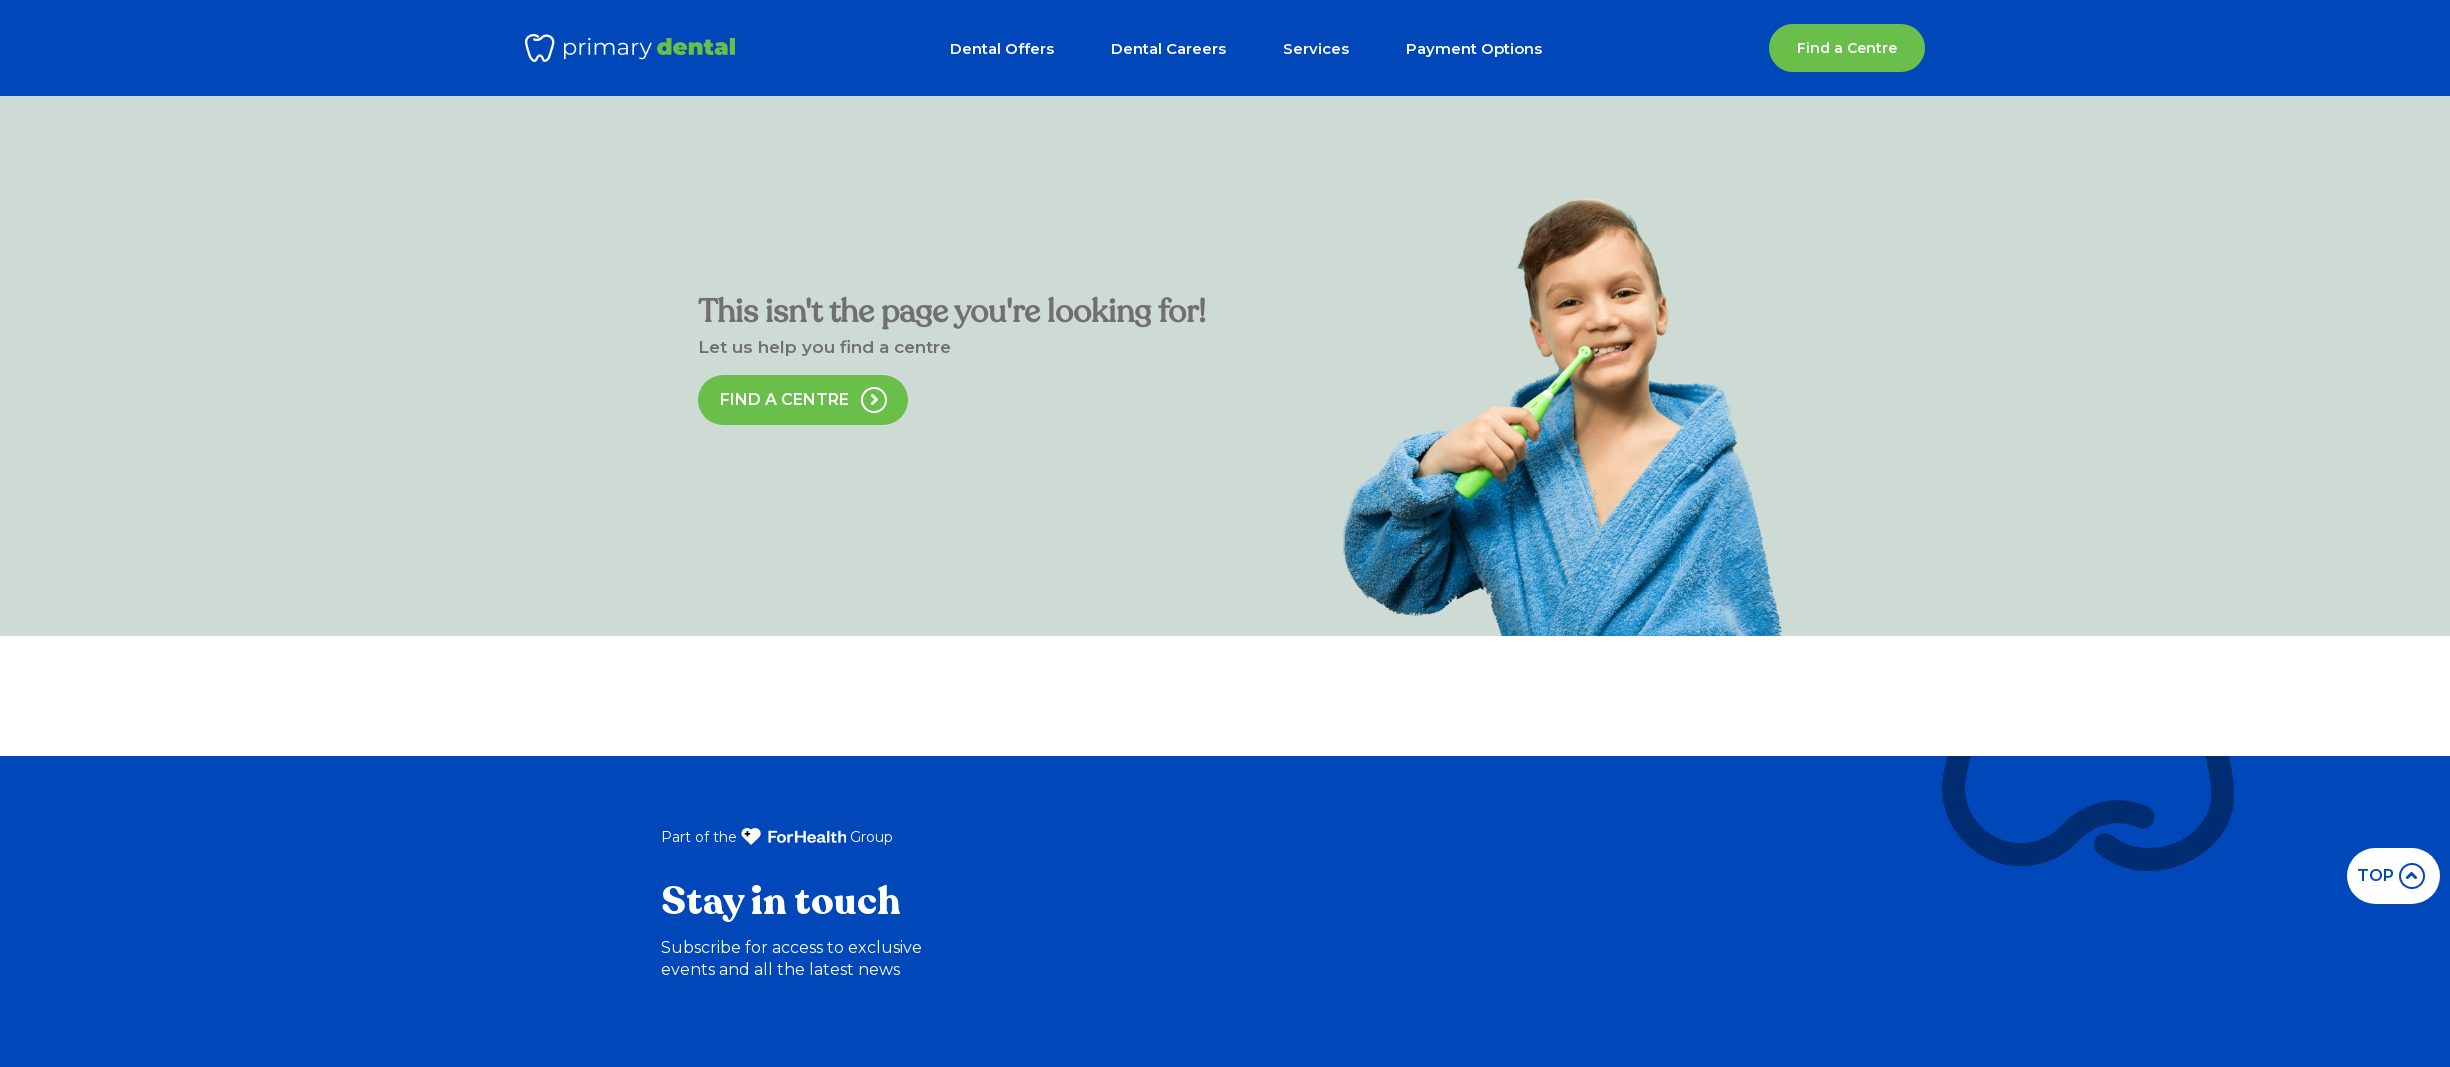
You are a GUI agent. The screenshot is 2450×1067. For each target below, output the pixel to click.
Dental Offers (1002, 48)
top (2391, 876)
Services (1316, 48)
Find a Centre (1847, 48)
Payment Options (1474, 48)
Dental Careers (1168, 48)
